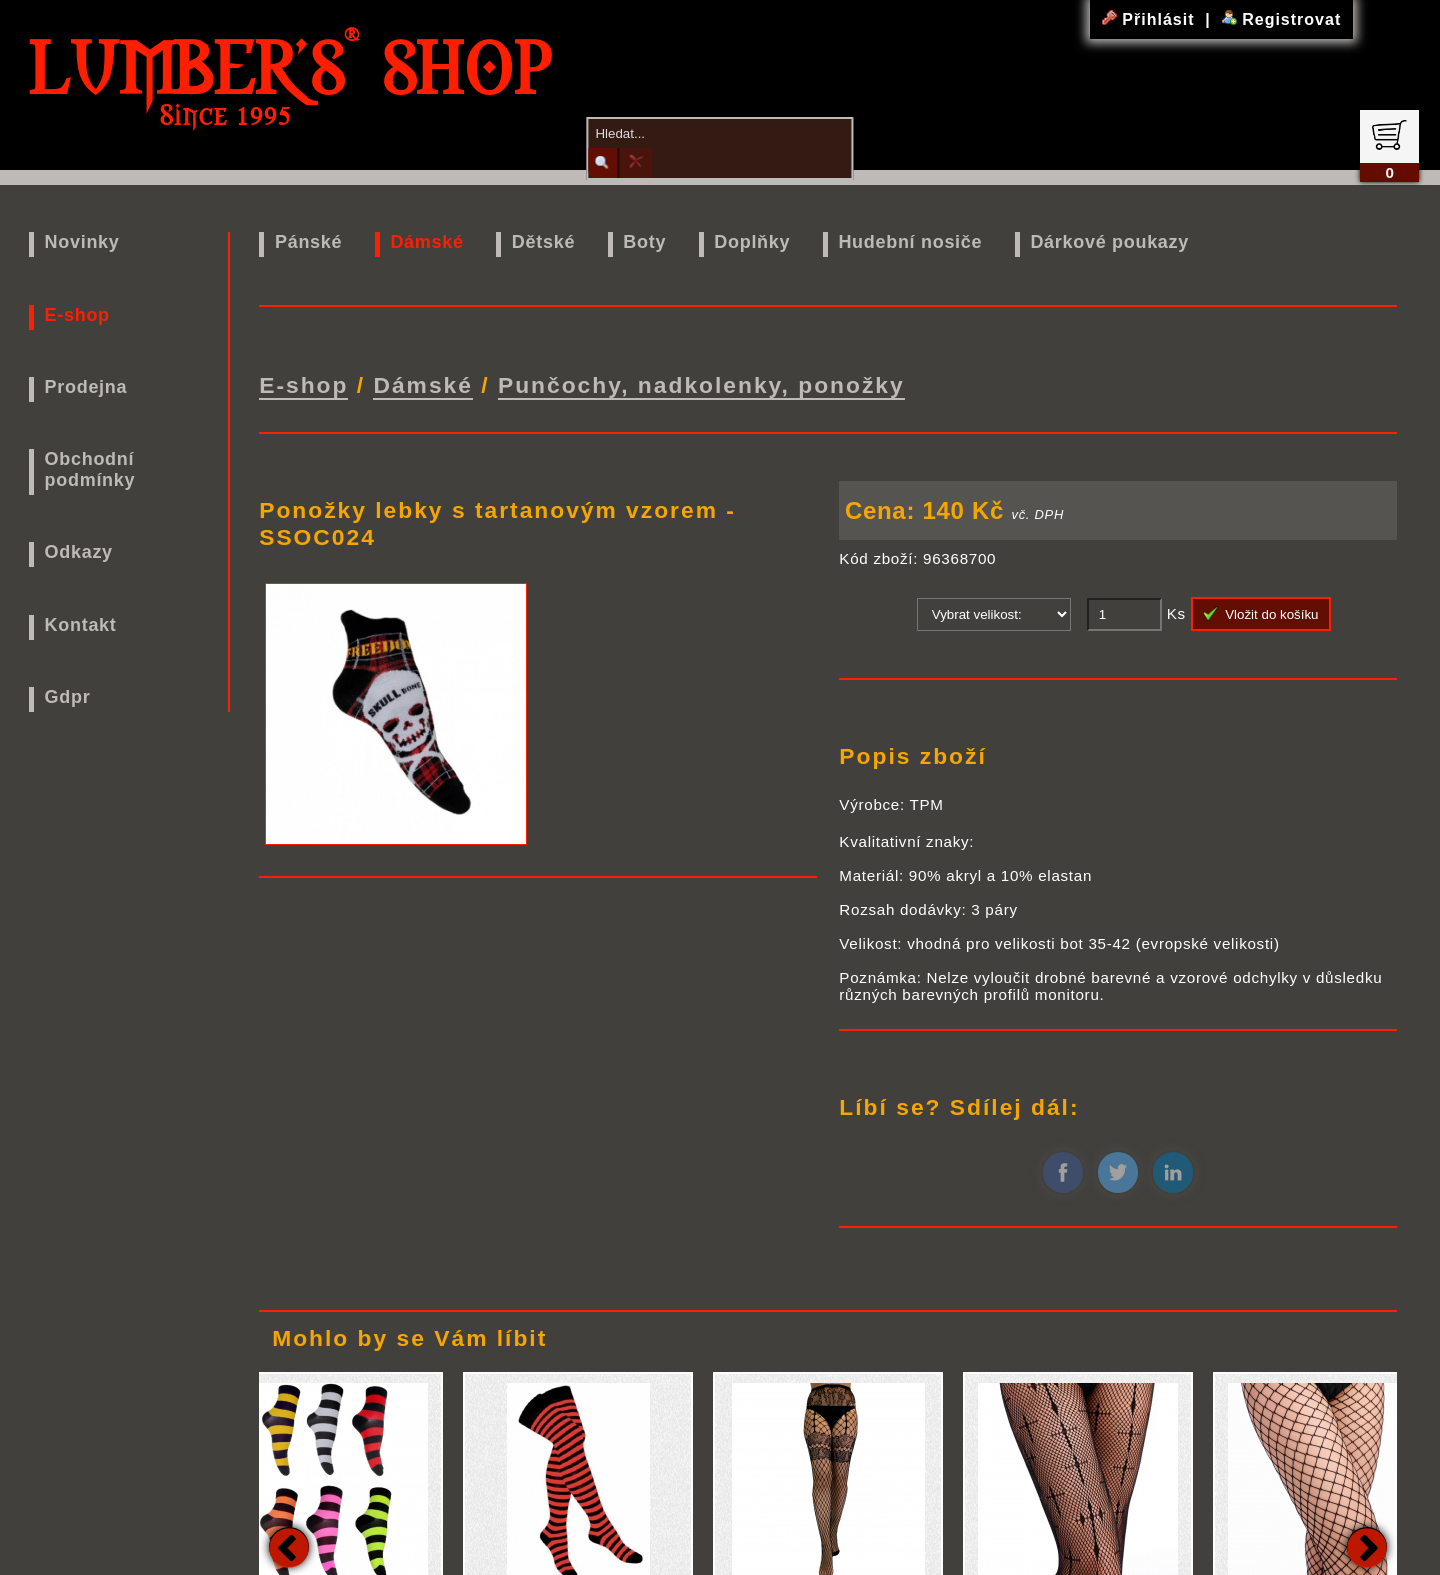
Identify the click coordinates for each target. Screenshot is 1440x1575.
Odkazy (79, 552)
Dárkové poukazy (1109, 242)
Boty (644, 242)
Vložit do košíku (1261, 612)
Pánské (308, 242)
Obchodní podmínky (90, 469)
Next (1367, 1545)
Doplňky (752, 242)
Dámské (426, 242)
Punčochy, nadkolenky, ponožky (701, 384)
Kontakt (81, 625)
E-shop (77, 315)
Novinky (82, 242)
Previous (289, 1545)
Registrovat (1281, 19)
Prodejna (86, 387)
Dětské (543, 242)
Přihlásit (1151, 19)
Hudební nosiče (910, 242)
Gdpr (68, 697)
